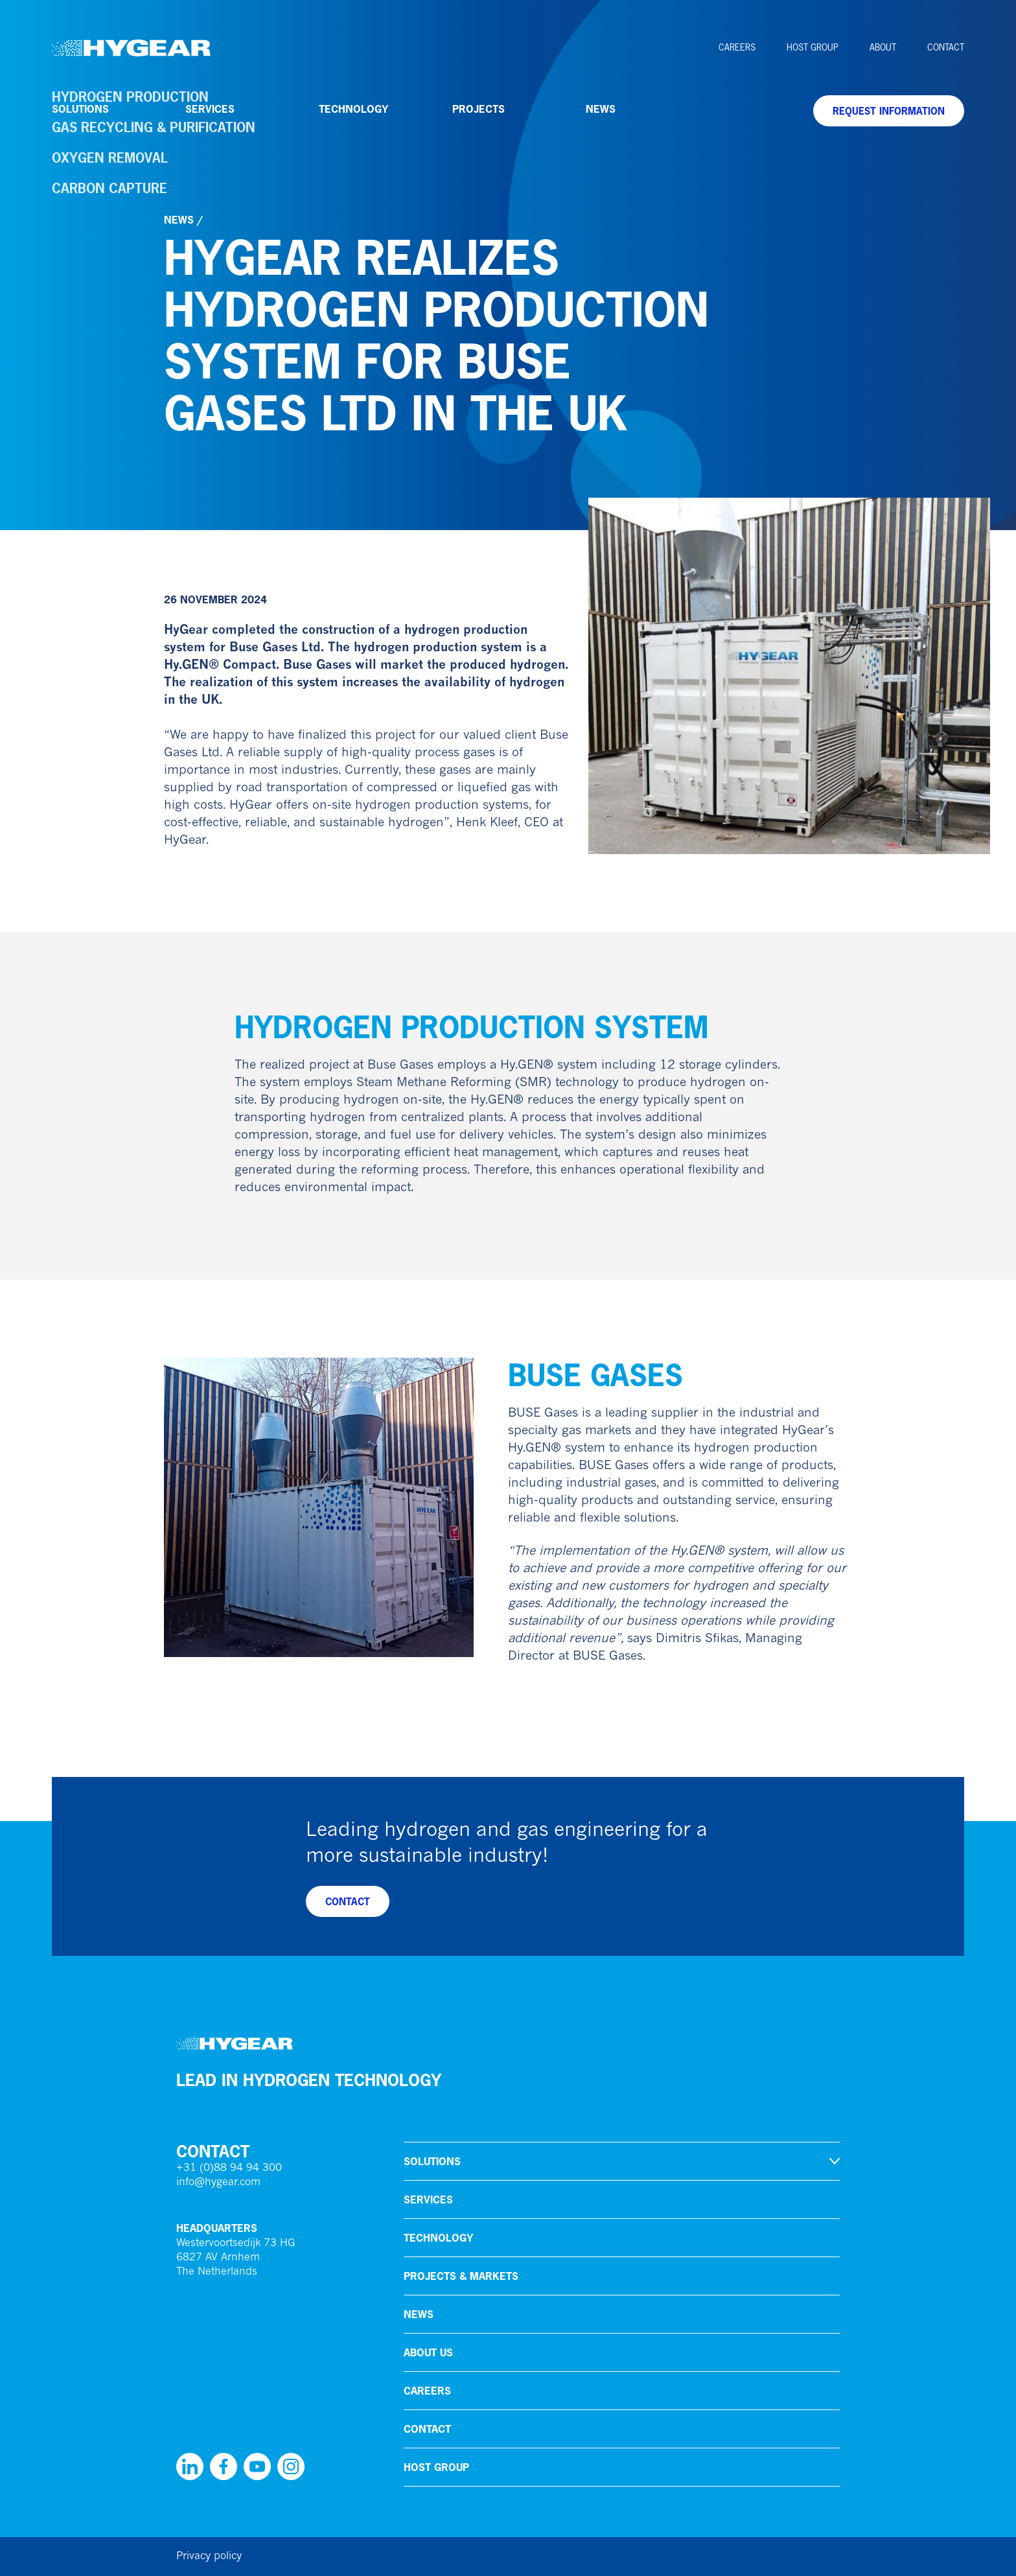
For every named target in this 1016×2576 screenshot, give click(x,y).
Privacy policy (209, 2556)
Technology (353, 109)
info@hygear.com (218, 2182)
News (601, 109)
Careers (737, 47)
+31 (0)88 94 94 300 (229, 2168)
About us (428, 2352)
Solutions (80, 109)
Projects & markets (461, 2276)
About (883, 47)
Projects (478, 109)
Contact (945, 47)
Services (210, 109)
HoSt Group (812, 47)
